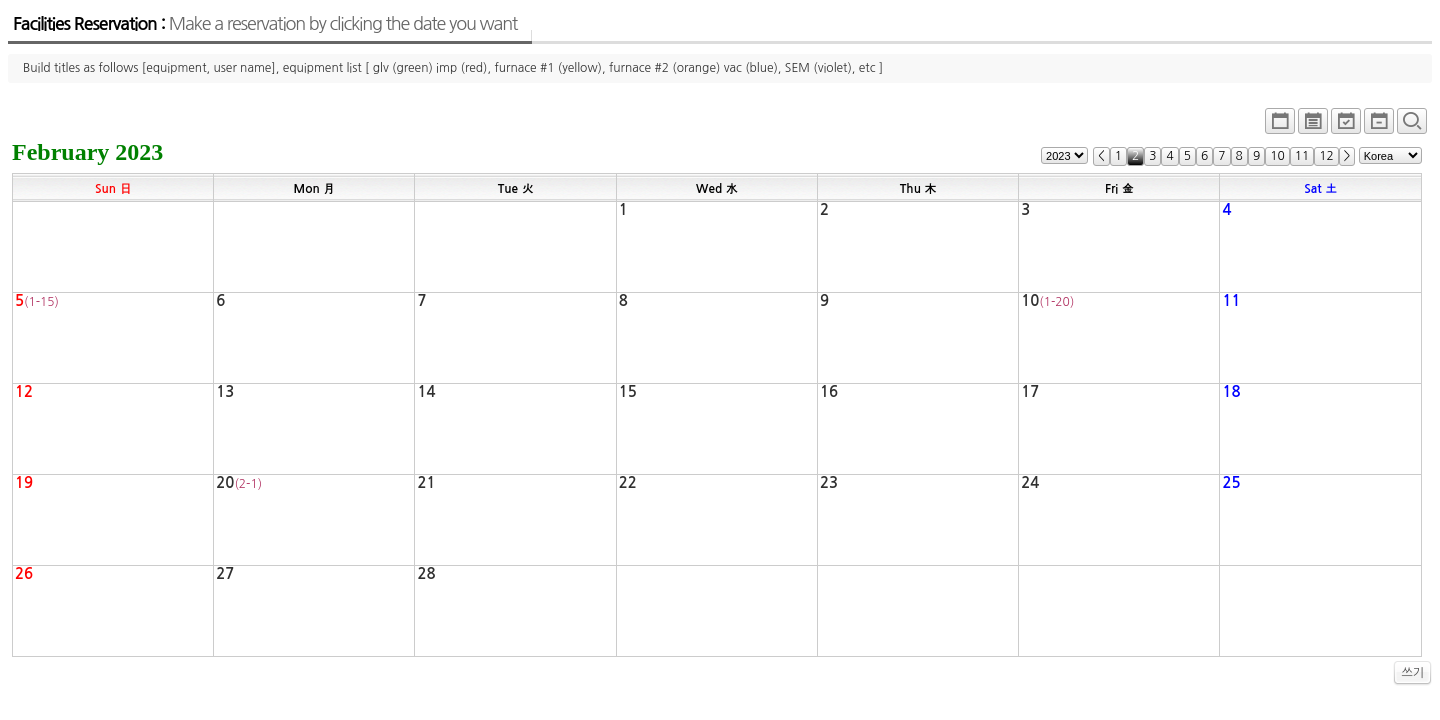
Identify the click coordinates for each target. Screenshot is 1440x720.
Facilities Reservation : (265, 24)
